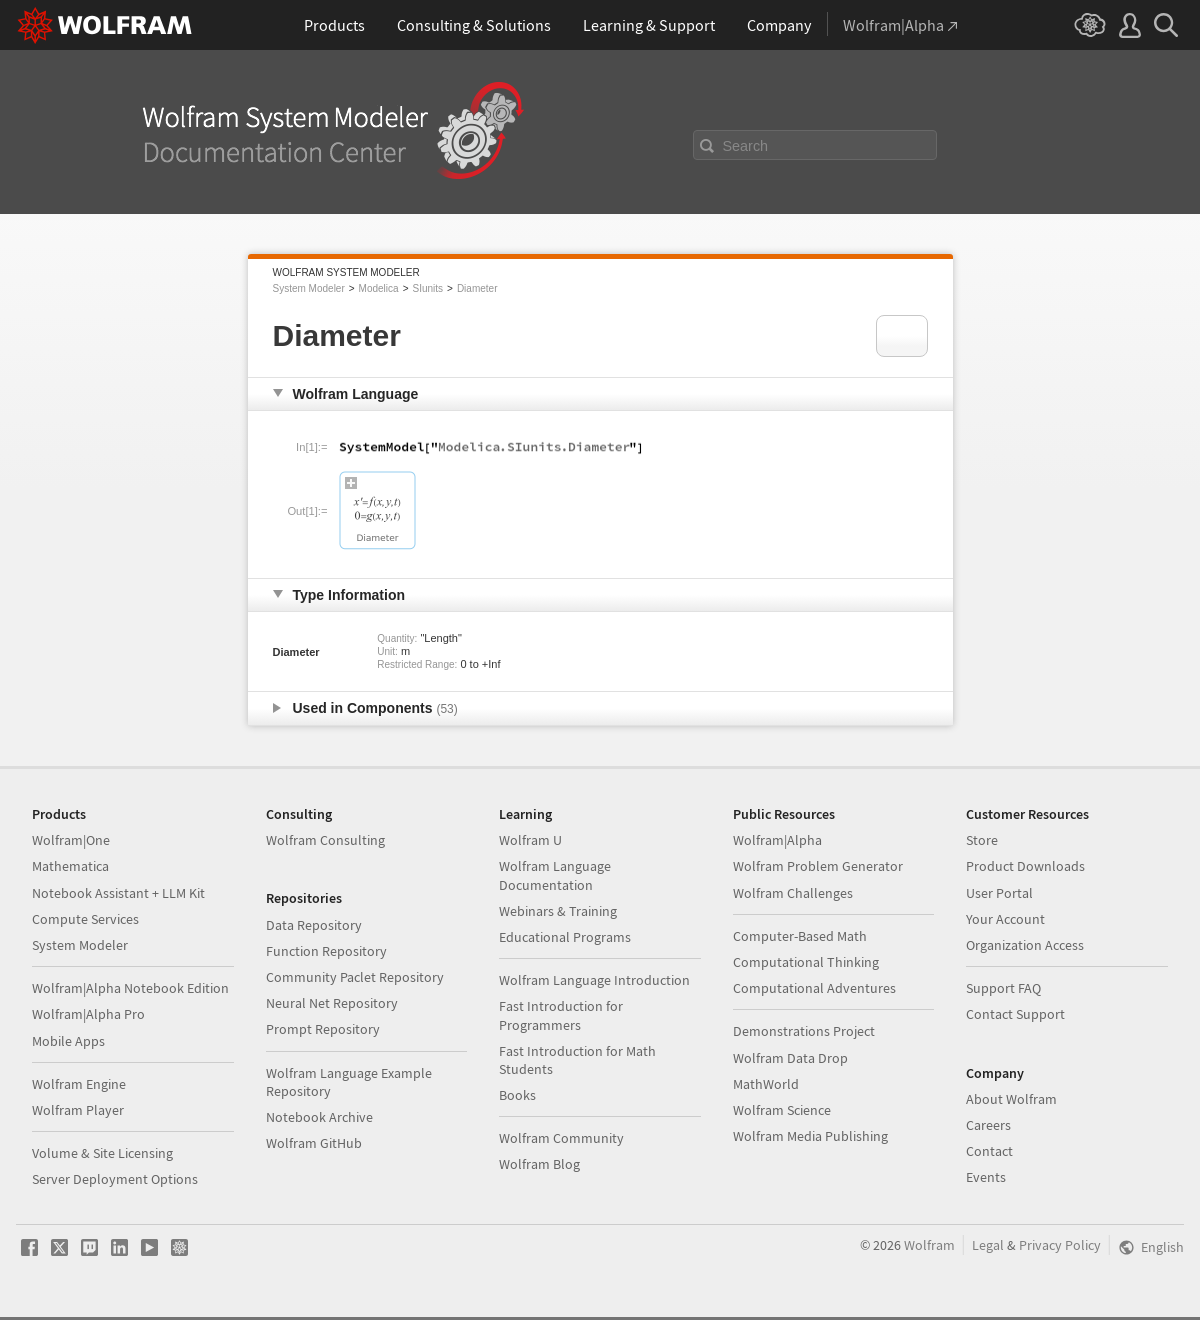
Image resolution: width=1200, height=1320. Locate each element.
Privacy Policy (1060, 1245)
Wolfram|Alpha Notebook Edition (130, 988)
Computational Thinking (806, 962)
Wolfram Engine (79, 1084)
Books (517, 1095)
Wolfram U (530, 840)
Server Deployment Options (115, 1179)
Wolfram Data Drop (790, 1058)
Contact (989, 1151)
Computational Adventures (814, 988)
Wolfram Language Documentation (555, 875)
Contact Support (1015, 1014)
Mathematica (70, 866)
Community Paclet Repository (355, 977)
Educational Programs (565, 937)
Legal (988, 1245)
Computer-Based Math (800, 936)
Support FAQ (1003, 988)
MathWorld (766, 1084)
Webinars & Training (558, 911)
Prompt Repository (323, 1029)
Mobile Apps (68, 1041)
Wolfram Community (561, 1138)
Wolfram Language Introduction (594, 980)
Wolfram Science (782, 1110)
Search (746, 146)
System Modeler (309, 288)
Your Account (1005, 919)
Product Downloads (1025, 866)
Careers (988, 1125)
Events (986, 1177)
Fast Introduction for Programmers (561, 1015)
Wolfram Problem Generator (818, 866)
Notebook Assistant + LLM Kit (118, 893)
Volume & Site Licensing (102, 1153)
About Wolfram (1011, 1099)
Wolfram (929, 1245)
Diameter (477, 288)
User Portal (999, 893)
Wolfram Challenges (793, 893)
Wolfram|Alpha (777, 840)
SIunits (427, 288)
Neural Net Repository (332, 1003)
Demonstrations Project (804, 1031)
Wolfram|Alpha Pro (88, 1014)
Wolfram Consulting (325, 840)
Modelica (379, 288)
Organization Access (1025, 945)
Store (982, 840)
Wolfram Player (78, 1110)
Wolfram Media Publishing (810, 1136)
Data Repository (314, 925)
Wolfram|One (71, 840)
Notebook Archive (319, 1117)
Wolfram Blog (539, 1164)
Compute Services (85, 919)
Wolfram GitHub (314, 1143)
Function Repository (326, 951)
